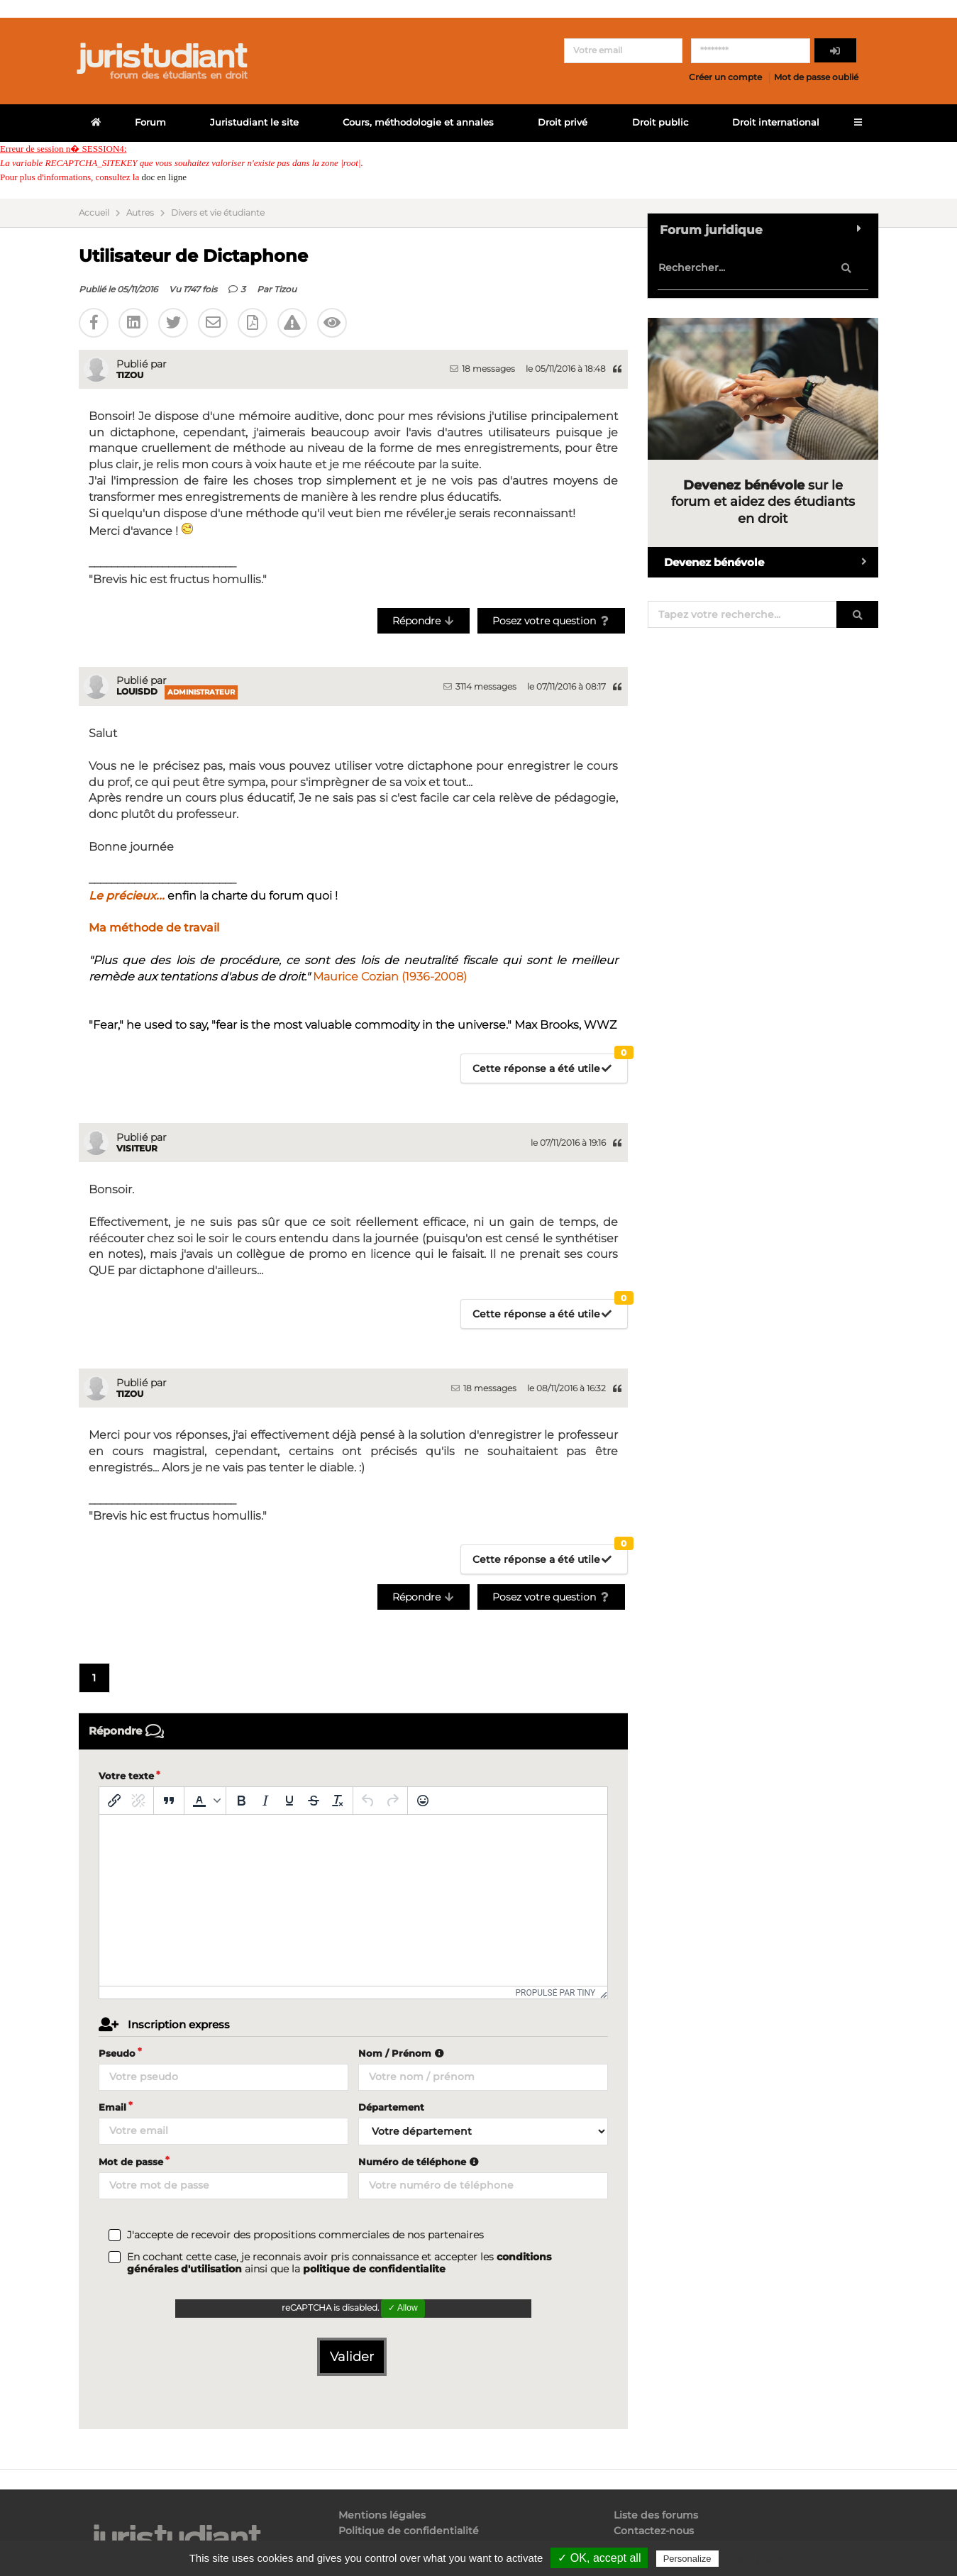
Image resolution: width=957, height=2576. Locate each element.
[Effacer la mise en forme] (338, 1801)
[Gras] (241, 1801)
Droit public (660, 122)
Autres (140, 213)
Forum (150, 122)
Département (391, 2107)
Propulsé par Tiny (555, 1993)
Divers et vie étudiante (218, 213)
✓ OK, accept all (599, 2558)
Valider (352, 2357)
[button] (205, 1801)
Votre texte (126, 1775)
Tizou (285, 289)
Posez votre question (551, 620)
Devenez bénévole (771, 562)
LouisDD (136, 691)
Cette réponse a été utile (549, 1064)
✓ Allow (402, 2308)
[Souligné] (289, 1801)
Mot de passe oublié (816, 77)
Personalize (687, 2558)
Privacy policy (751, 2558)
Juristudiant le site (254, 122)
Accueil (94, 213)
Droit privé (562, 122)
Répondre (423, 620)
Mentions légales (382, 2515)
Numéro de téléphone (420, 2161)
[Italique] (265, 1801)
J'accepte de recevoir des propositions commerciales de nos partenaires (305, 2235)
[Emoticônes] (423, 1801)
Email (112, 2107)
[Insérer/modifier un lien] (114, 1801)
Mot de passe (131, 2161)
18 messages (482, 368)
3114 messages (479, 686)
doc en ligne (164, 177)
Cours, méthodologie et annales (418, 122)
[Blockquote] (169, 1801)
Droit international (775, 122)
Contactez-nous (654, 2530)
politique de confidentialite (374, 2268)
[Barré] (314, 1801)
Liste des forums (656, 2515)
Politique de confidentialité (408, 2530)
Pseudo (117, 2053)
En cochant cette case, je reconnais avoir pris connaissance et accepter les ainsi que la (339, 2263)
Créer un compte (725, 77)
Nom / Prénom (403, 2053)
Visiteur (136, 1148)
